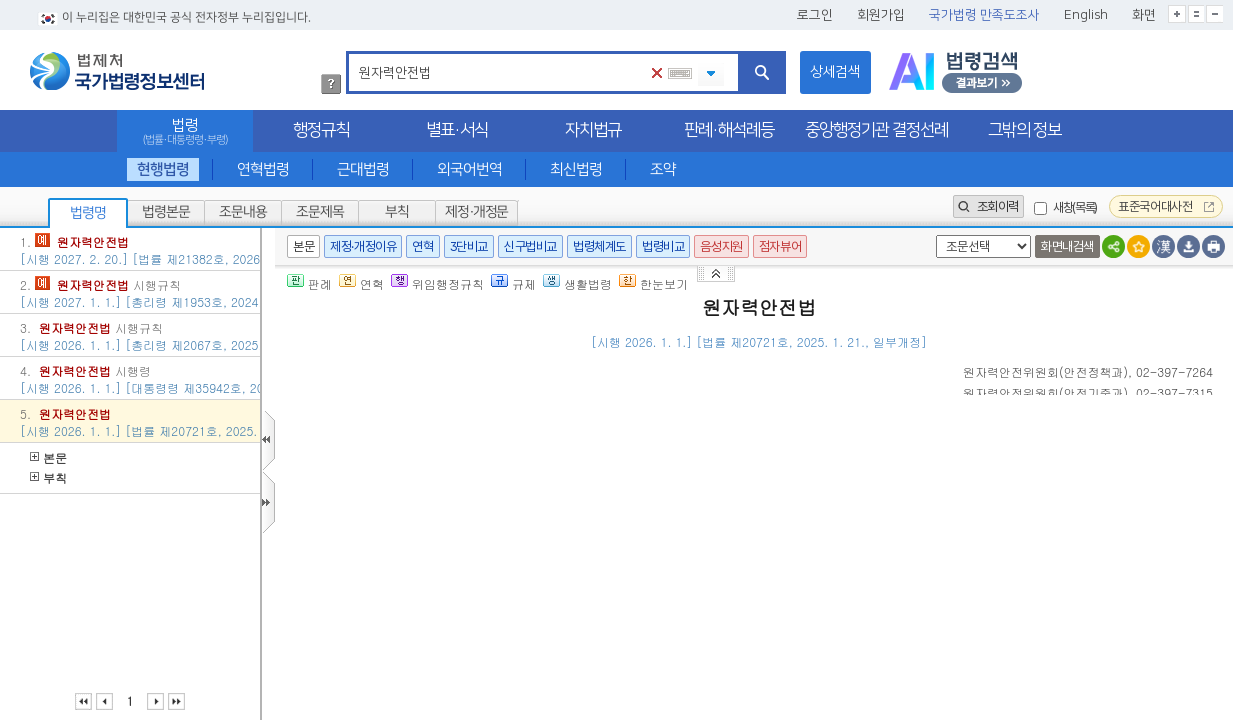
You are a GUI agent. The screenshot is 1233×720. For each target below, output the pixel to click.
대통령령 (822, 652)
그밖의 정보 (1024, 130)
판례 (309, 283)
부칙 (397, 212)
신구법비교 (530, 246)
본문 (48, 457)
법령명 (88, 213)
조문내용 (243, 212)
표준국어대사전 (1166, 206)
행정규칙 (321, 130)
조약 (663, 169)
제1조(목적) (385, 479)
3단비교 (469, 246)
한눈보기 (653, 283)
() (1045, 371)
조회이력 (988, 206)
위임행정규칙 (437, 283)
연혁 (422, 246)
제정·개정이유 (363, 246)
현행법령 (162, 169)
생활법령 (577, 283)
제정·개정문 (476, 212)
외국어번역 (469, 169)
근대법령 (363, 169)
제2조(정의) (385, 551)
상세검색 (835, 72)
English (1086, 15)
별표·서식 (457, 130)
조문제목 (320, 212)
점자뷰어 (780, 246)
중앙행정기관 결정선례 (876, 130)
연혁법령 (263, 169)
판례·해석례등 (729, 130)
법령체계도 (599, 246)
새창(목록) (1075, 207)
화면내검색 (1067, 246)
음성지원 (721, 246)
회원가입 (881, 15)
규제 (513, 283)
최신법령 (576, 169)
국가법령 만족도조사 (984, 15)
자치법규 (593, 130)
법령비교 (663, 246)
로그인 (815, 15)
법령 (185, 131)
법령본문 (166, 212)
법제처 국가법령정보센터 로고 (117, 71)
